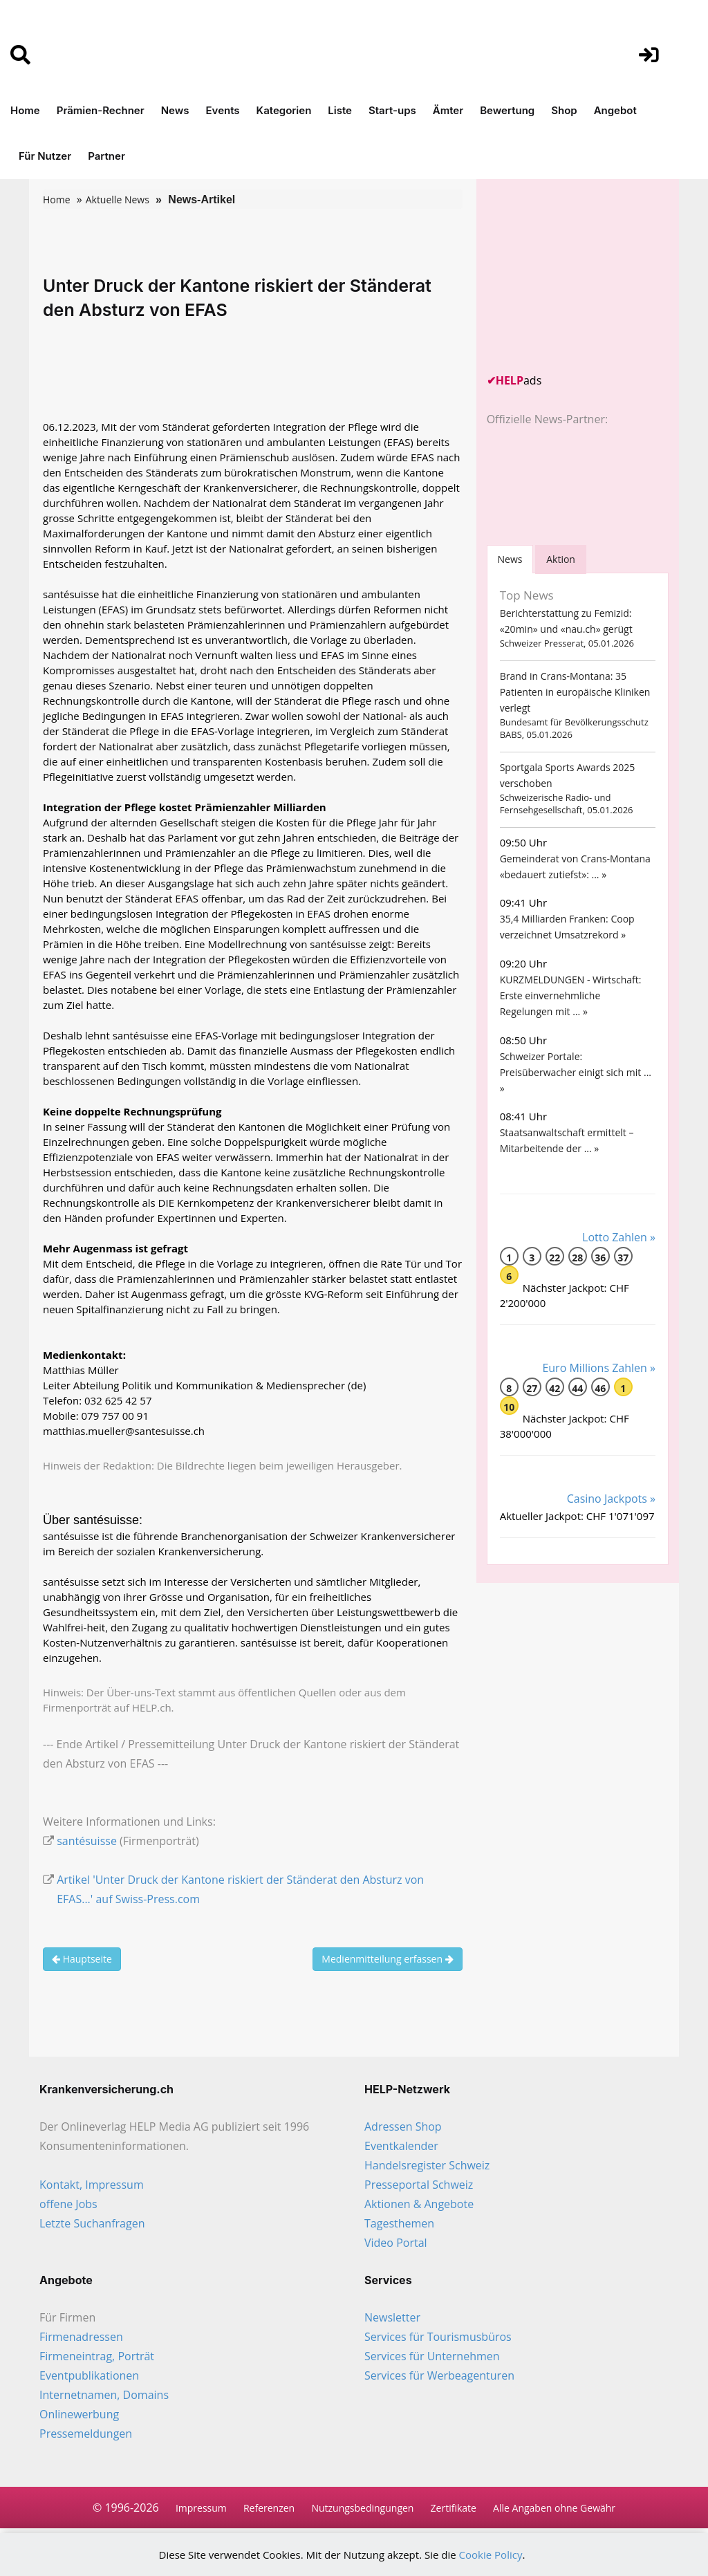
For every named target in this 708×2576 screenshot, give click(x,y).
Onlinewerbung (79, 2414)
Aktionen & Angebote (419, 2204)
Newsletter (392, 2317)
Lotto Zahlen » (618, 1237)
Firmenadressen (81, 2336)
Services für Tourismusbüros (438, 2336)
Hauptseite (82, 1958)
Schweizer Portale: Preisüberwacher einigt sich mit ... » (575, 1072)
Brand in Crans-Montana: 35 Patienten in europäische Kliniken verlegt (575, 691)
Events (223, 110)
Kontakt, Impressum (91, 2184)
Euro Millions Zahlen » (598, 1367)
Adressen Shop (403, 2126)
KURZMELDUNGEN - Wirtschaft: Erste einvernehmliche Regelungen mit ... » (571, 995)
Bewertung (507, 110)
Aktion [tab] (561, 559)
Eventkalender (401, 2145)
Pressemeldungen (85, 2433)
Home (25, 110)
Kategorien (284, 110)
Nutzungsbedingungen (362, 2507)
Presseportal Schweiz (418, 2184)
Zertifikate (453, 2507)
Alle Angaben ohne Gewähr (554, 2507)
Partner (106, 156)
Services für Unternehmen (432, 2356)
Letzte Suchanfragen (92, 2223)
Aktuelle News (117, 199)
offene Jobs (68, 2204)
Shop (564, 110)
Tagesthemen (399, 2223)
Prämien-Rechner (101, 110)
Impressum (201, 2507)
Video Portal (395, 2242)
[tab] (510, 559)
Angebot (615, 110)
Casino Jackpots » (611, 1498)
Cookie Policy (491, 2554)
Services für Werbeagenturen (439, 2375)
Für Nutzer (45, 156)
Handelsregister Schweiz (427, 2165)
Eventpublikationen (89, 2375)
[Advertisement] (590, 275)
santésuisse (87, 1840)
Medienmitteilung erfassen (387, 1958)
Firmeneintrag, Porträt (96, 2356)
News (175, 110)
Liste (340, 110)
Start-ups (392, 110)
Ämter (448, 110)
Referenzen (269, 2507)
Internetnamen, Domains (104, 2394)
